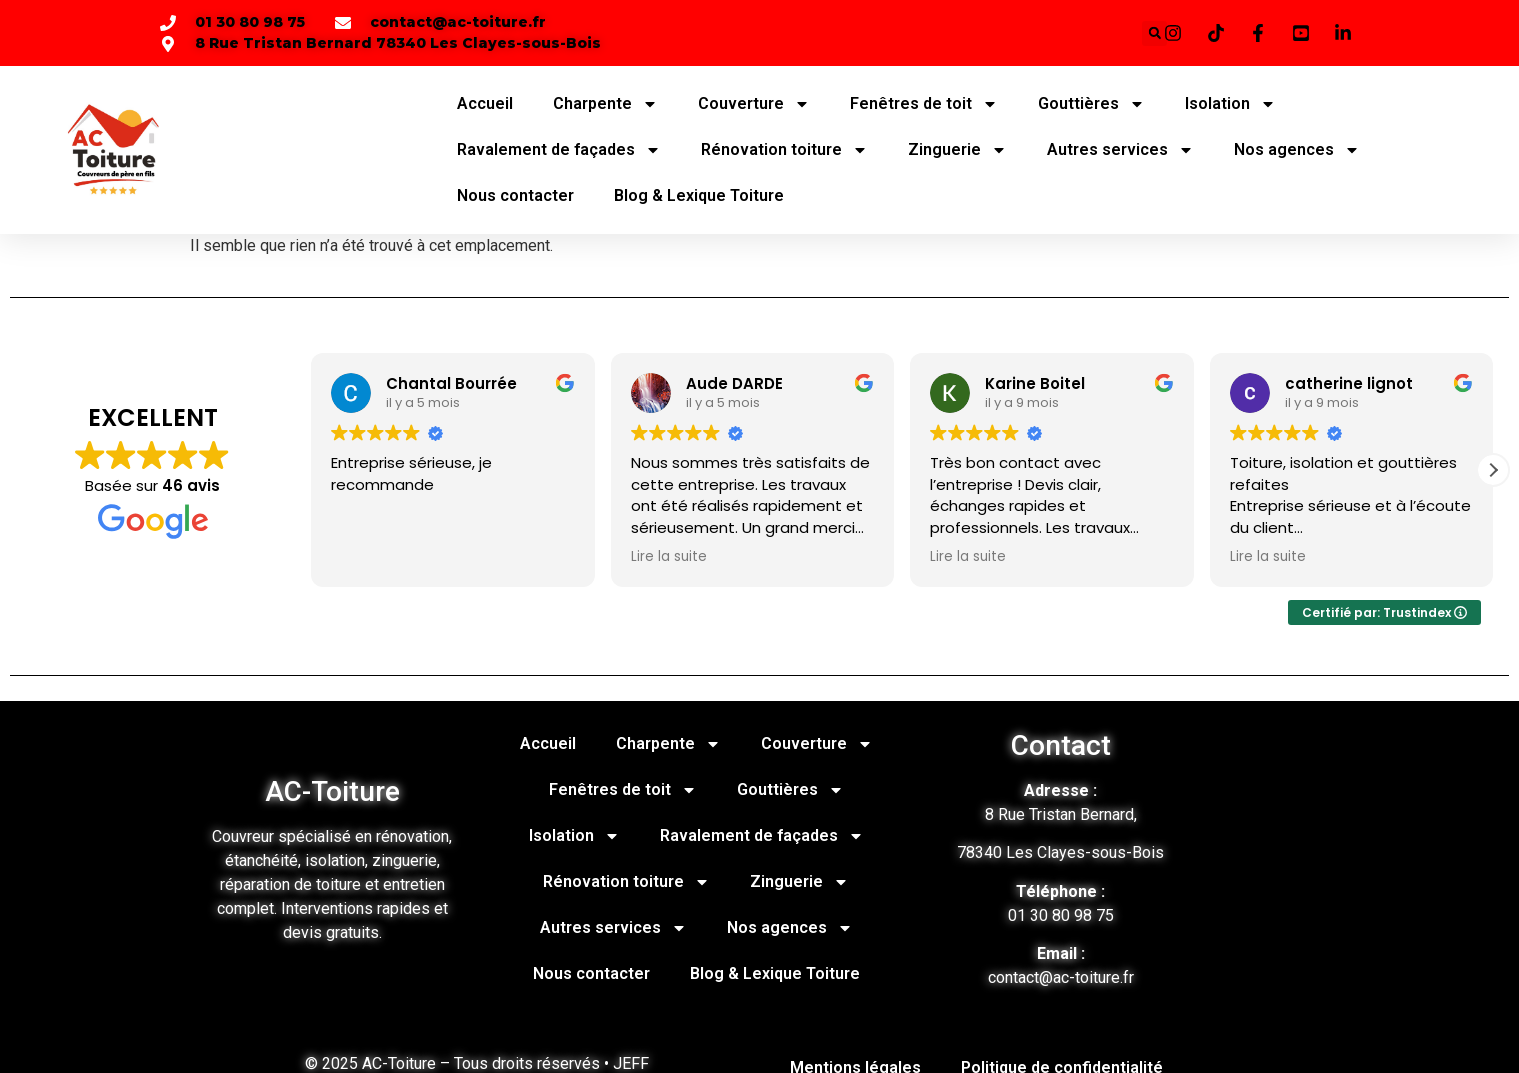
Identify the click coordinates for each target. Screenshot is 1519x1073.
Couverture (754, 104)
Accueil (485, 103)
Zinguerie (957, 150)
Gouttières (1091, 104)
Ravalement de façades (559, 150)
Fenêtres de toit (924, 104)
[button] (1493, 470)
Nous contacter (515, 195)
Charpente (605, 104)
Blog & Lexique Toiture (699, 195)
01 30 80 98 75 (1061, 915)
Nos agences (1297, 150)
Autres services (1120, 150)
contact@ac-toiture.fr (1061, 977)
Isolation (1230, 104)
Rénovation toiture (784, 150)
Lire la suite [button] (669, 557)
